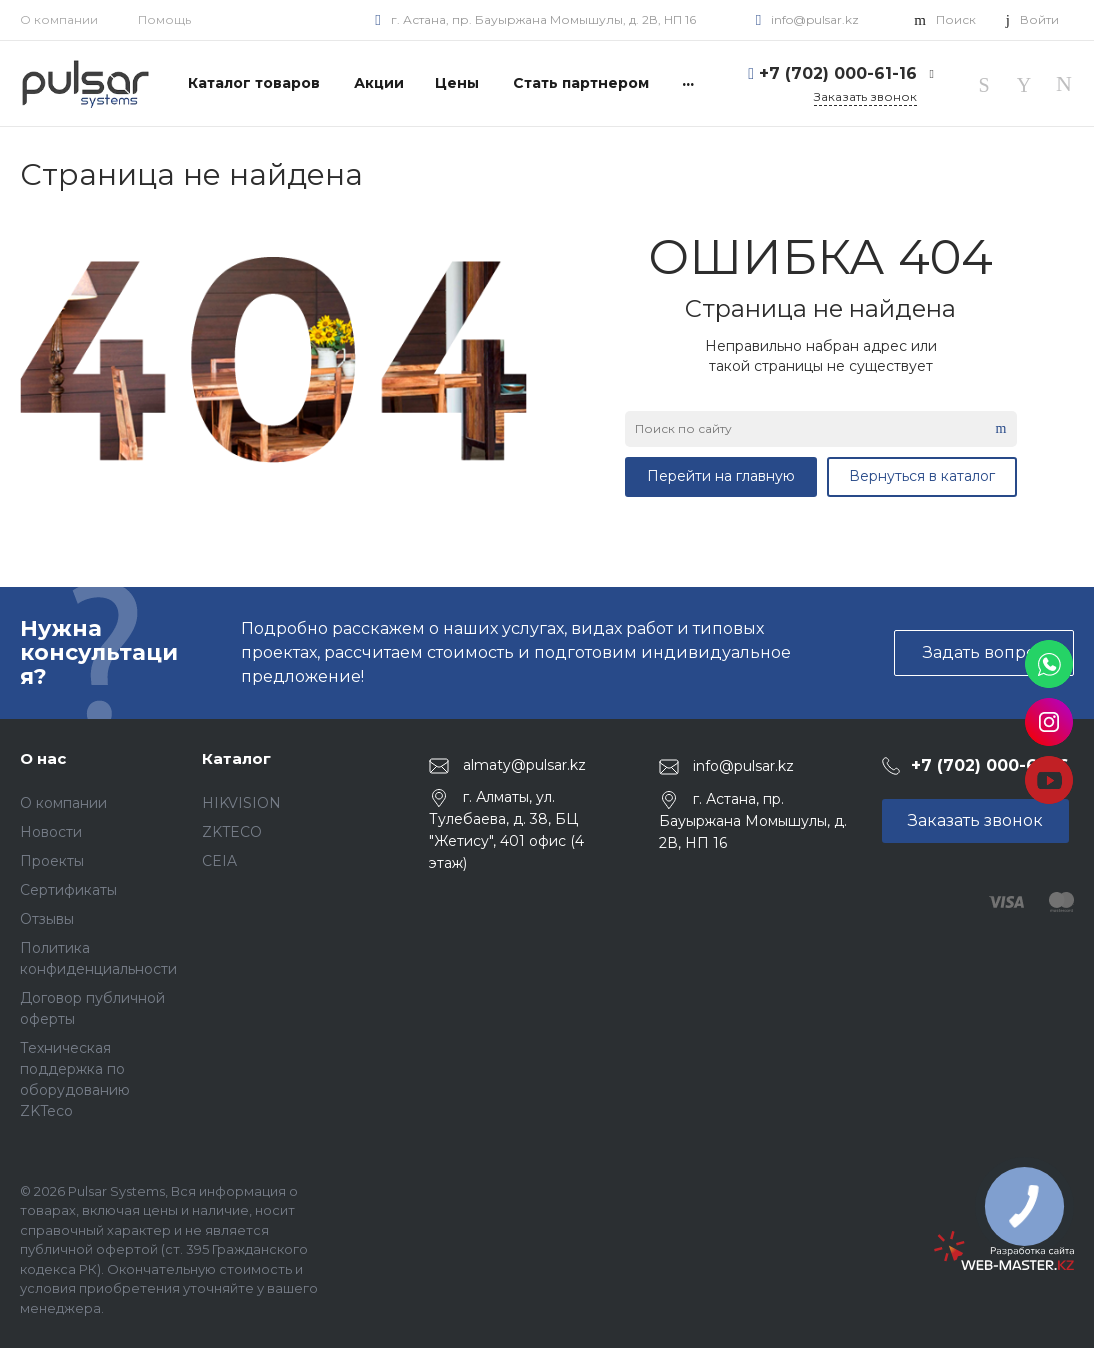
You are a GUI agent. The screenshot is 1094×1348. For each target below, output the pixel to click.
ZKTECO (232, 832)
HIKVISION (241, 803)
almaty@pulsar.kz (524, 765)
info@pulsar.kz (815, 19)
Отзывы (47, 919)
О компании (59, 19)
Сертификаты (68, 890)
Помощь (164, 19)
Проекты (52, 861)
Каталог (236, 758)
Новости (51, 832)
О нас (43, 758)
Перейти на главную (721, 476)
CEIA (219, 861)
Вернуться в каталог (922, 476)
